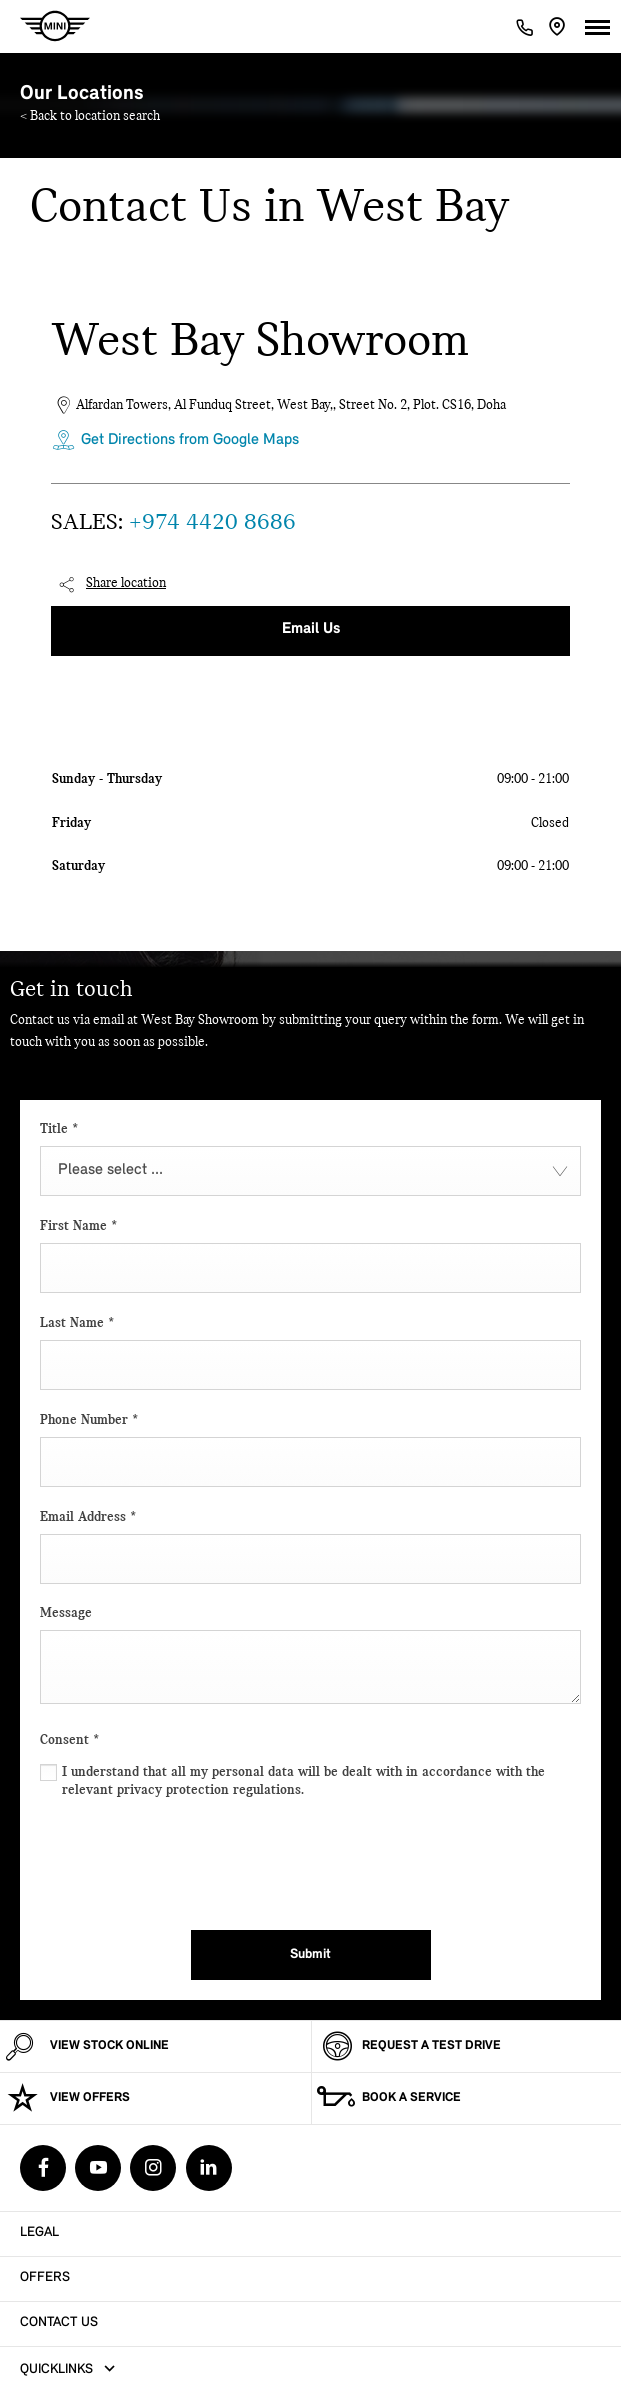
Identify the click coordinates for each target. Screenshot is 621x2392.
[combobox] (310, 1171)
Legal (39, 2232)
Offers (45, 2277)
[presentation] (192, 1860)
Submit (310, 1954)
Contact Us (59, 2322)
